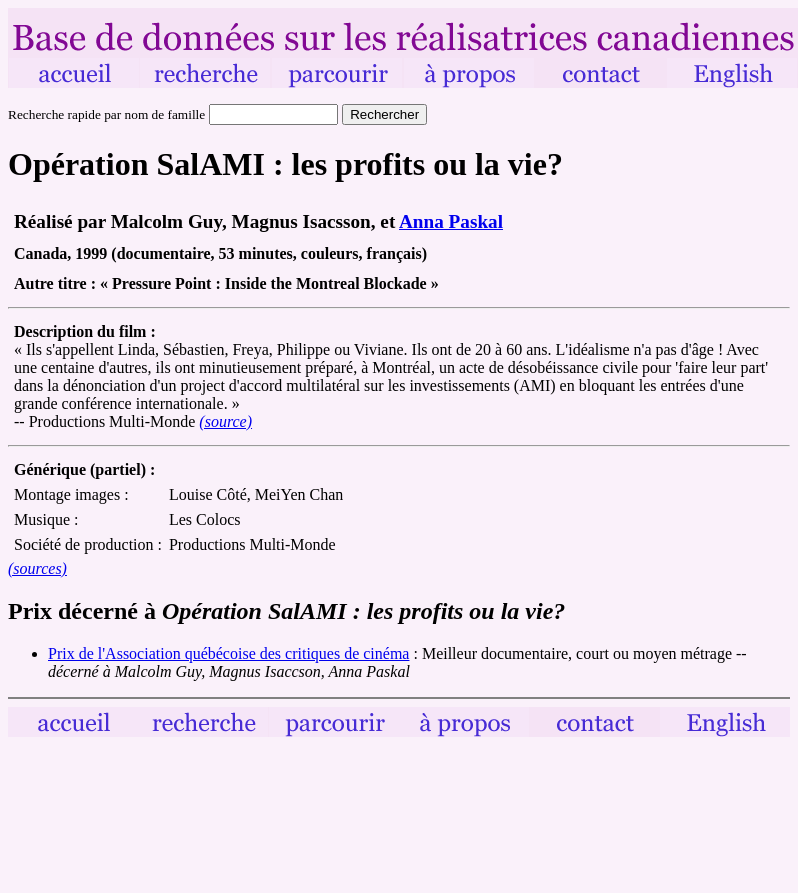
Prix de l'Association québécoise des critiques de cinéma (228, 653)
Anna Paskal (451, 221)
